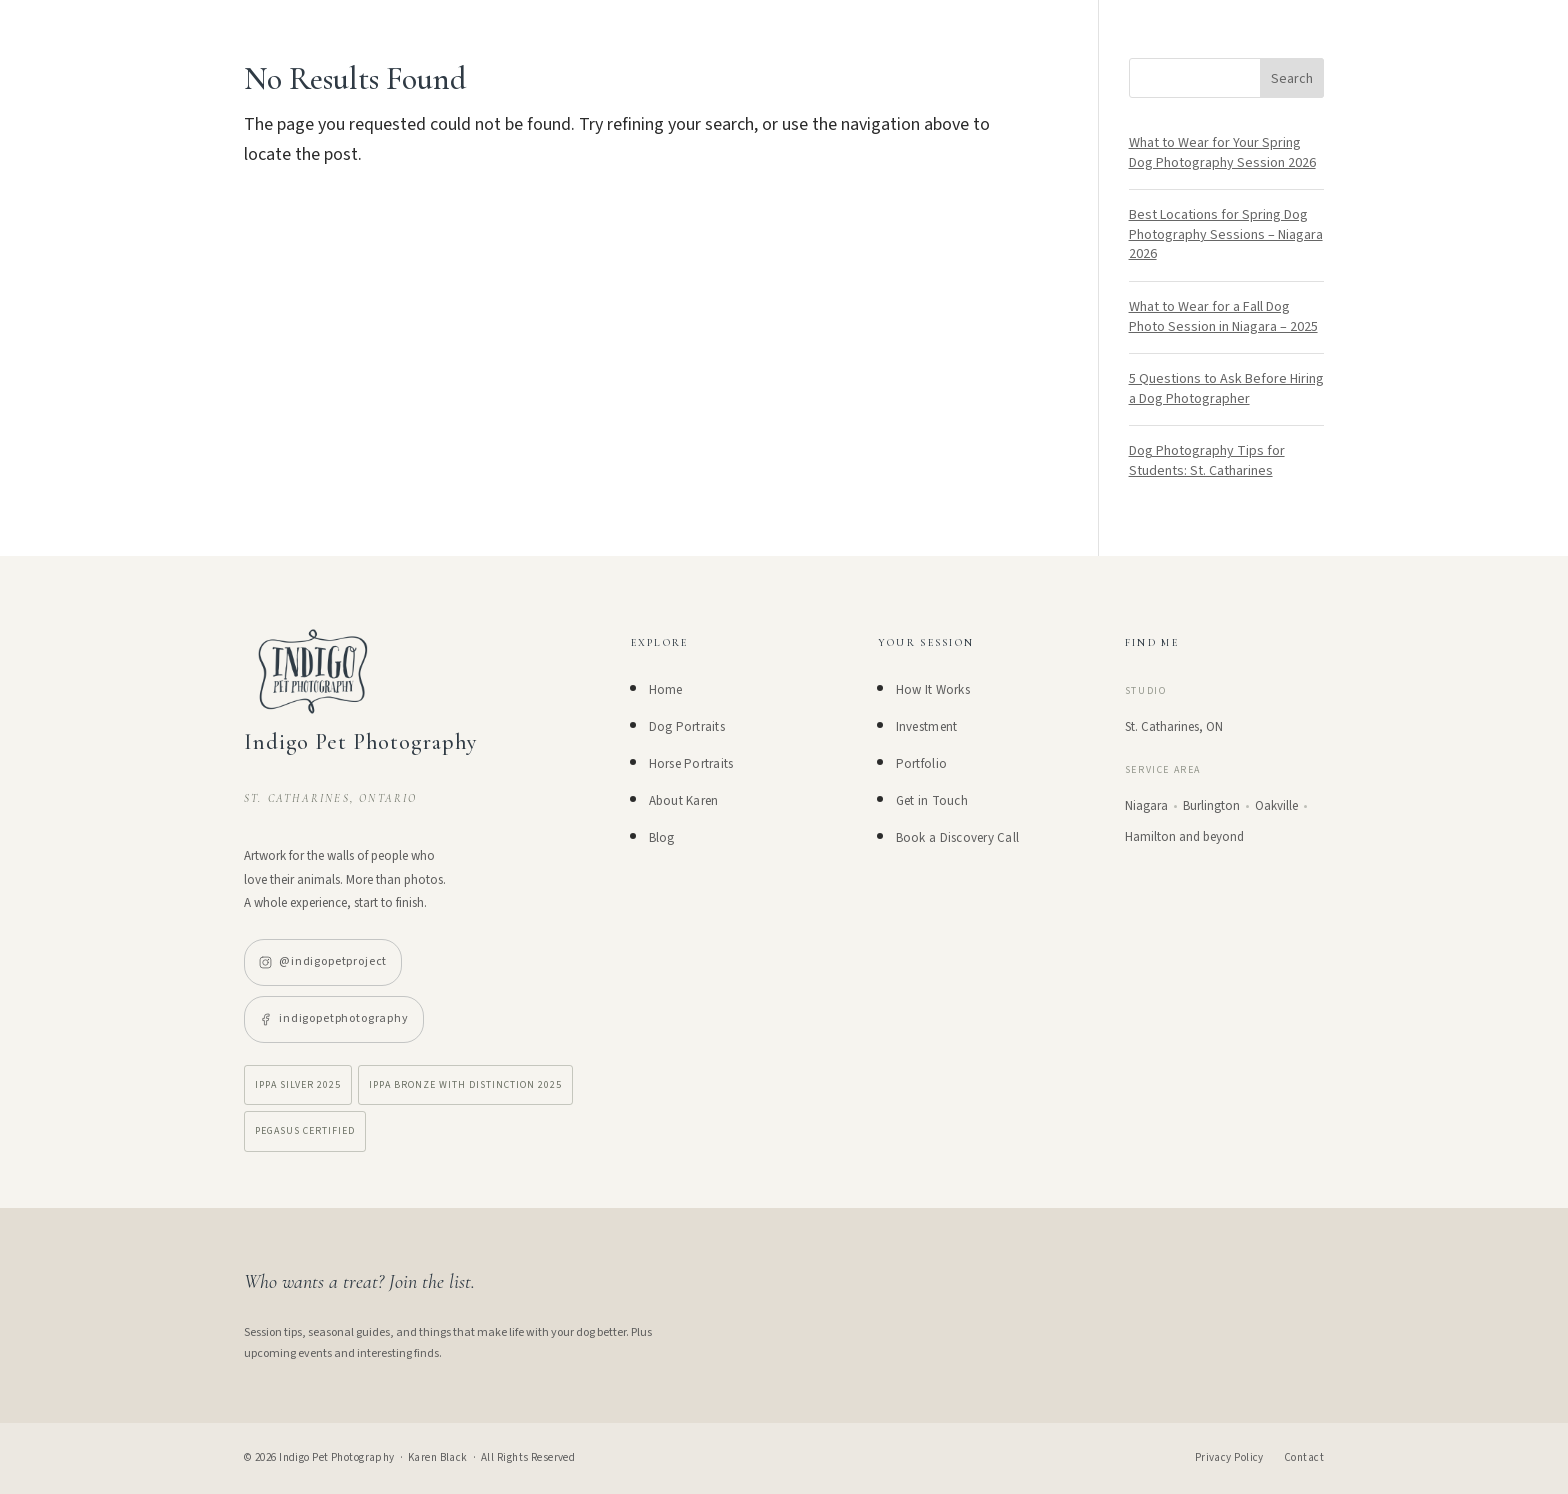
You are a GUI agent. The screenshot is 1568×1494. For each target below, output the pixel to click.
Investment (927, 727)
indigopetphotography (334, 1018)
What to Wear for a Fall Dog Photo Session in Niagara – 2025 (1223, 317)
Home (666, 690)
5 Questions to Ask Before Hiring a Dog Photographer (1226, 389)
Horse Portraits (691, 764)
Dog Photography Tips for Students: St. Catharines (1207, 461)
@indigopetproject (323, 961)
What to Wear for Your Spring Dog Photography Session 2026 (1222, 153)
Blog (662, 838)
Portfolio (921, 764)
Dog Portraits (687, 727)
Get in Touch (932, 801)
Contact (1304, 1457)
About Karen (684, 801)
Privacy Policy (1229, 1457)
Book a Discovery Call (957, 838)
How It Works (933, 690)
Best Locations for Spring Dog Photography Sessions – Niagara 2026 (1226, 234)
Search (1292, 79)
